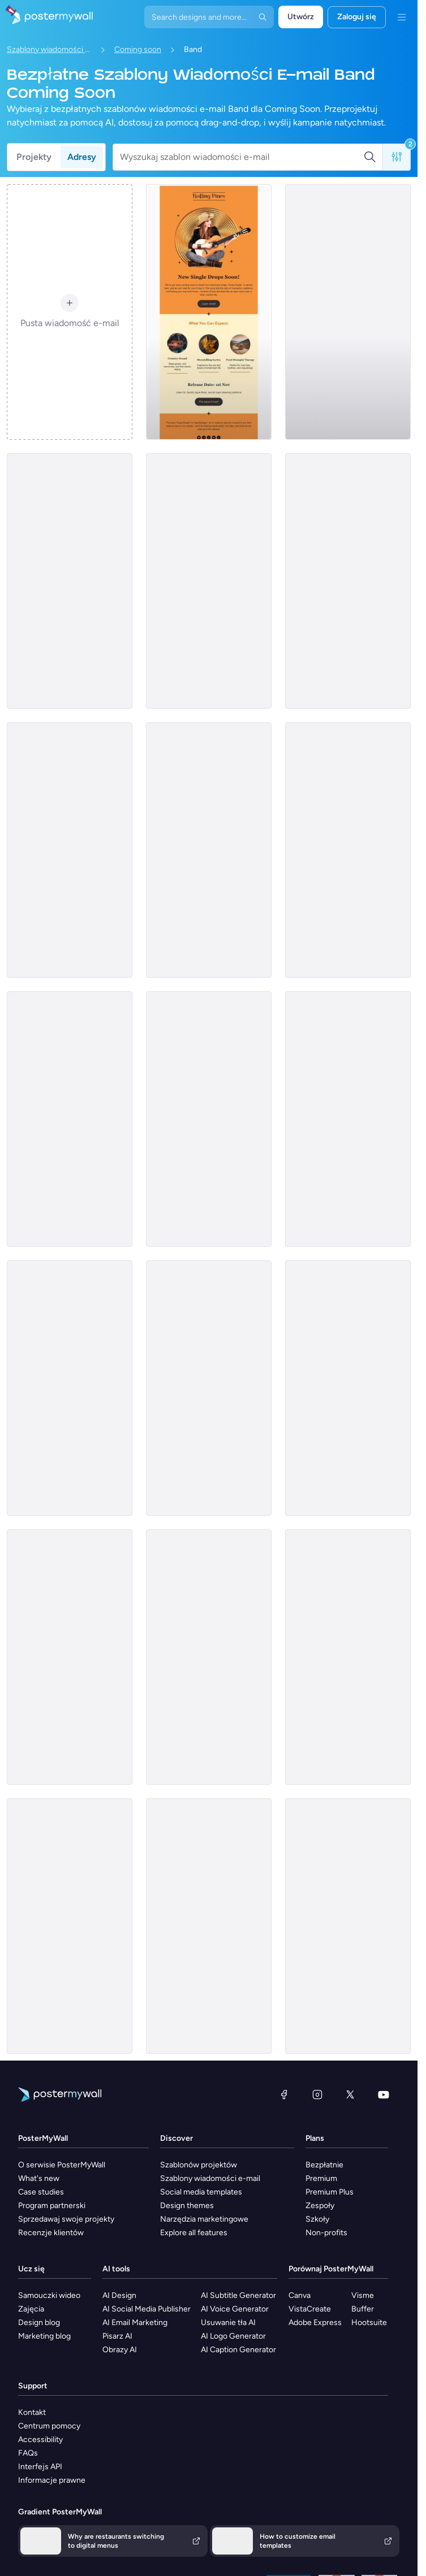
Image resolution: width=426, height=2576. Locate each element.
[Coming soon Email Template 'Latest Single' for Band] (69, 581)
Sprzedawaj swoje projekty (66, 2219)
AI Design (119, 2295)
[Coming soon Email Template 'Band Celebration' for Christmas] (209, 1657)
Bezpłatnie (324, 2165)
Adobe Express (315, 2322)
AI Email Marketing (134, 2322)
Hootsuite (369, 2322)
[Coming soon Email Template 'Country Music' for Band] (209, 312)
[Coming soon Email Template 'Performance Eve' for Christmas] (209, 1926)
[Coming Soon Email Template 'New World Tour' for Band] (69, 1657)
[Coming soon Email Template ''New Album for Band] (209, 581)
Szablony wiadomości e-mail (49, 49)
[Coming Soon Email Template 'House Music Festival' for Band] (348, 1119)
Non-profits (326, 2232)
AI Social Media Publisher (146, 2309)
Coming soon (137, 49)
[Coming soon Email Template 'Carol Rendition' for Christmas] (348, 1926)
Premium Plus (329, 2192)
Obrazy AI (119, 2349)
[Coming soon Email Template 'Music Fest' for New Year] (69, 850)
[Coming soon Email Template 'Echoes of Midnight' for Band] (209, 850)
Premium (321, 2178)
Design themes (187, 2205)
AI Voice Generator (235, 2309)
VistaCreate (310, 2309)
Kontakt (32, 2412)
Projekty (33, 156)
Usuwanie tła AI (228, 2322)
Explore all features (193, 2232)
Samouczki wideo (49, 2295)
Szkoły (317, 2219)
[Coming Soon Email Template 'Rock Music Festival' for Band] (348, 1388)
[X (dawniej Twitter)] (350, 2094)
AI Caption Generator (238, 2349)
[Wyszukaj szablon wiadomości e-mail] (241, 157)
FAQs (28, 2453)
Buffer (362, 2309)
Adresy (81, 156)
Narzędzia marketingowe (204, 2219)
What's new (38, 2178)
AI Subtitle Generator (238, 2295)
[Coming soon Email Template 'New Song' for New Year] (348, 312)
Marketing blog (44, 2336)
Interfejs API (40, 2466)
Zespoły (319, 2205)
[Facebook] (284, 2094)
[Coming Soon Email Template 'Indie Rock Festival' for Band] (209, 1119)
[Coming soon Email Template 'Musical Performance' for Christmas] (69, 1926)
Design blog (39, 2322)
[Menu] (402, 17)
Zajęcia (31, 2309)
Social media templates (201, 2192)
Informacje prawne (51, 2480)
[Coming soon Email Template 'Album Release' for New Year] (348, 581)
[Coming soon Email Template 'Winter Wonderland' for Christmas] (348, 1657)
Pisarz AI (117, 2336)
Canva (300, 2295)
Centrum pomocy (49, 2426)
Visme (362, 2295)
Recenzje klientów (51, 2232)
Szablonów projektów (198, 2165)
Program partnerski (51, 2205)
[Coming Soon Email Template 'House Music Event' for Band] (69, 1119)
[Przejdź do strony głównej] (46, 17)
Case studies (41, 2192)
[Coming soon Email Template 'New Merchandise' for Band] (69, 1388)
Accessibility (40, 2439)
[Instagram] (317, 2094)
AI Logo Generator (233, 2336)
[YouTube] (383, 2094)
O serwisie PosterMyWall (61, 2165)
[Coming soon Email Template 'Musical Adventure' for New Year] (348, 850)
